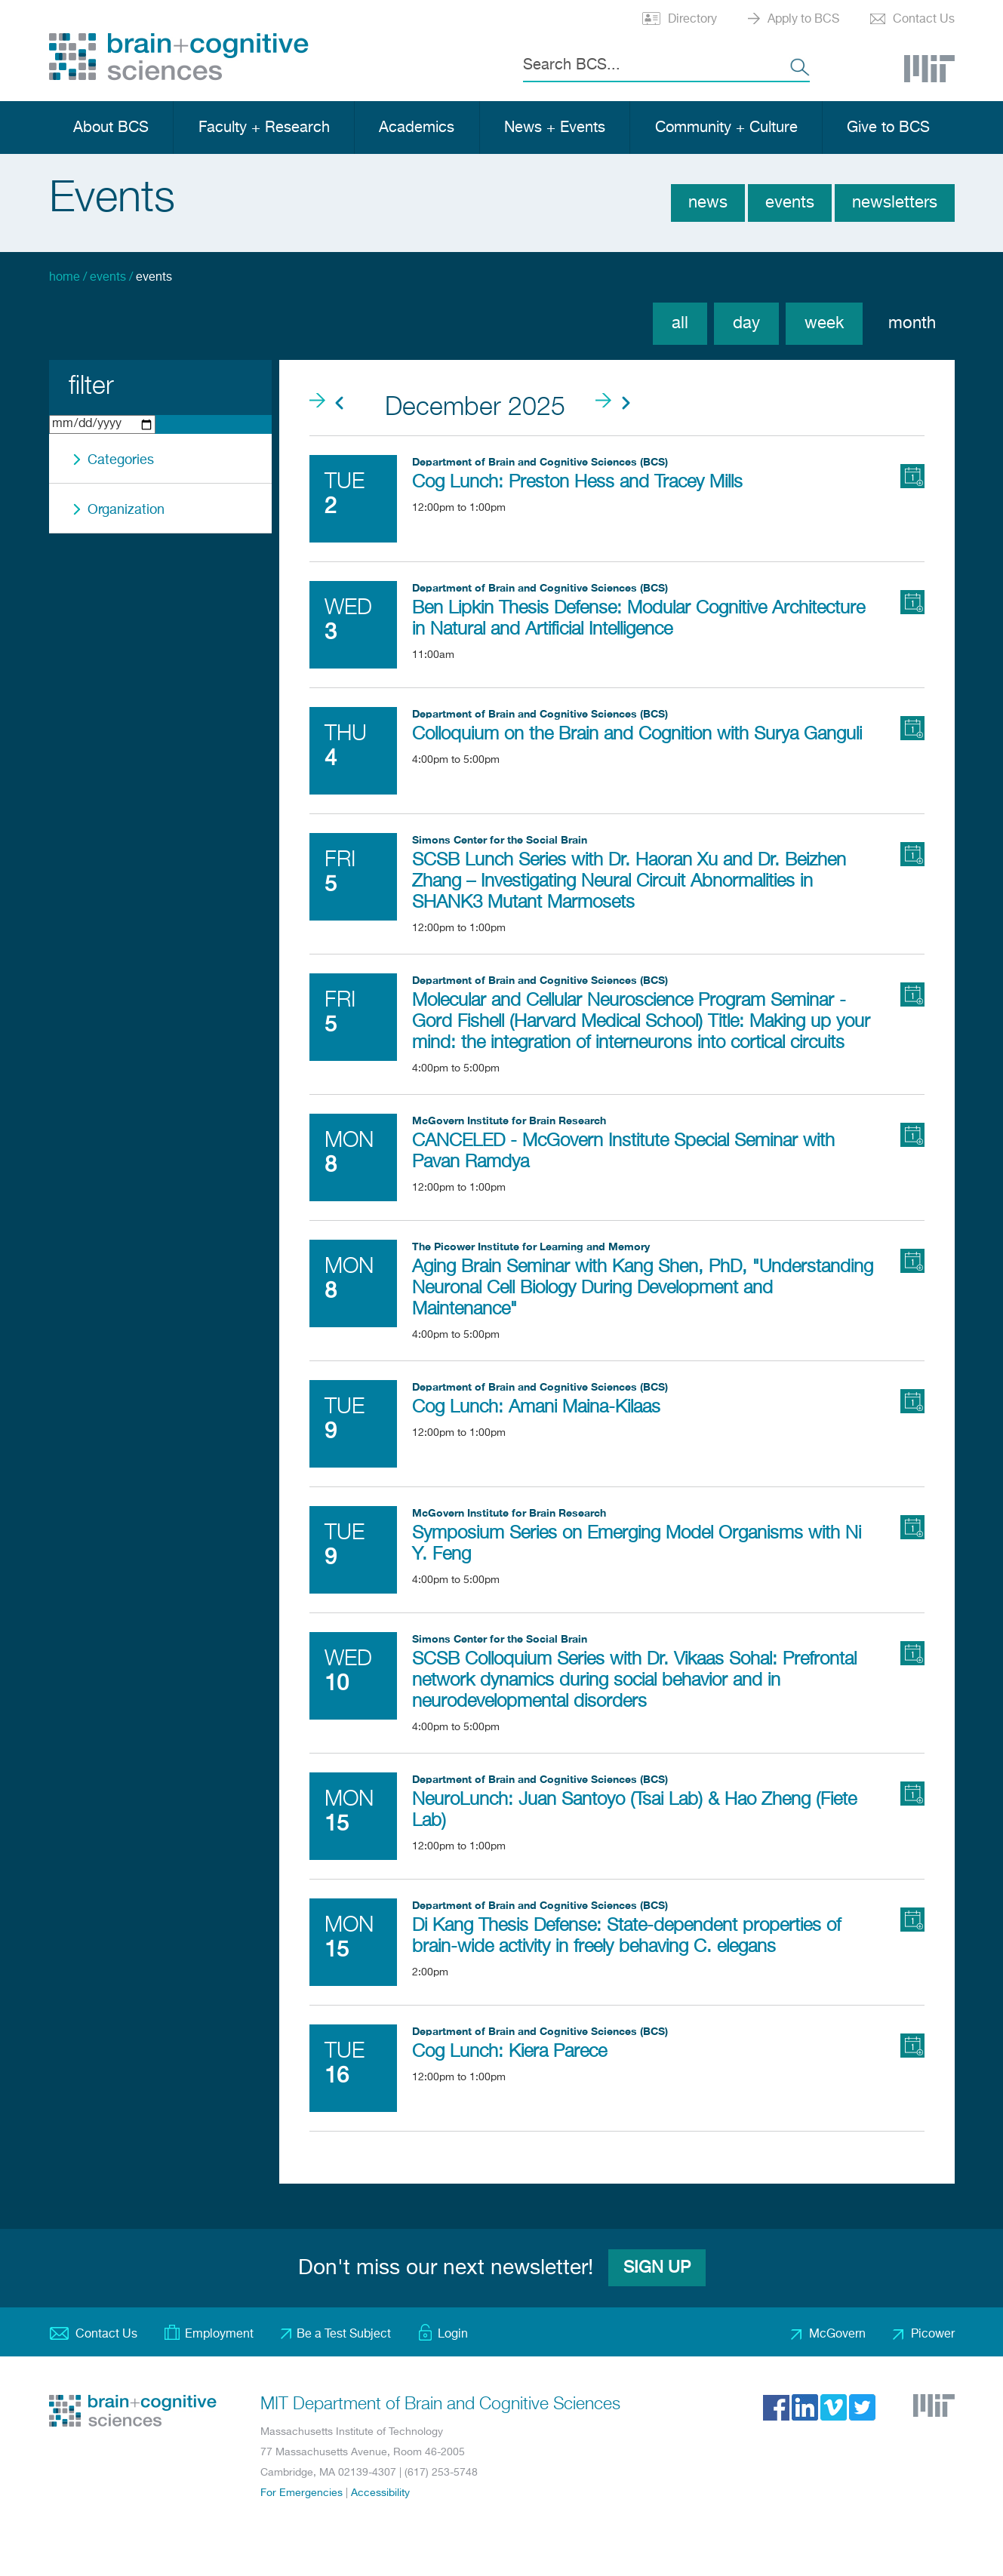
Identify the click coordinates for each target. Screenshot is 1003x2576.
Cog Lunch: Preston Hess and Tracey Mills (577, 482)
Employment (219, 2335)
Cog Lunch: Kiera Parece (509, 2052)
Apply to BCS (803, 20)
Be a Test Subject (344, 2335)
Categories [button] (121, 460)
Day (746, 323)
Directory (692, 20)
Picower (933, 2335)
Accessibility (380, 2493)
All (680, 323)
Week (824, 323)
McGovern (837, 2335)
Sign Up (657, 2268)
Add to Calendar (912, 476)
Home (64, 278)
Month (912, 323)
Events (789, 203)
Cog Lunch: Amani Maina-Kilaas (536, 1407)
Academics (416, 128)
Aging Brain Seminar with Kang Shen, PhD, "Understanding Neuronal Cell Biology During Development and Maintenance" (642, 1288)
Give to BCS (888, 128)
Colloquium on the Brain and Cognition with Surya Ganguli (637, 734)
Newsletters (894, 203)
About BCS (111, 128)
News (708, 203)
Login (453, 2335)
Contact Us (924, 20)
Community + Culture (726, 128)
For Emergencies (301, 2493)
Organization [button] (126, 510)
